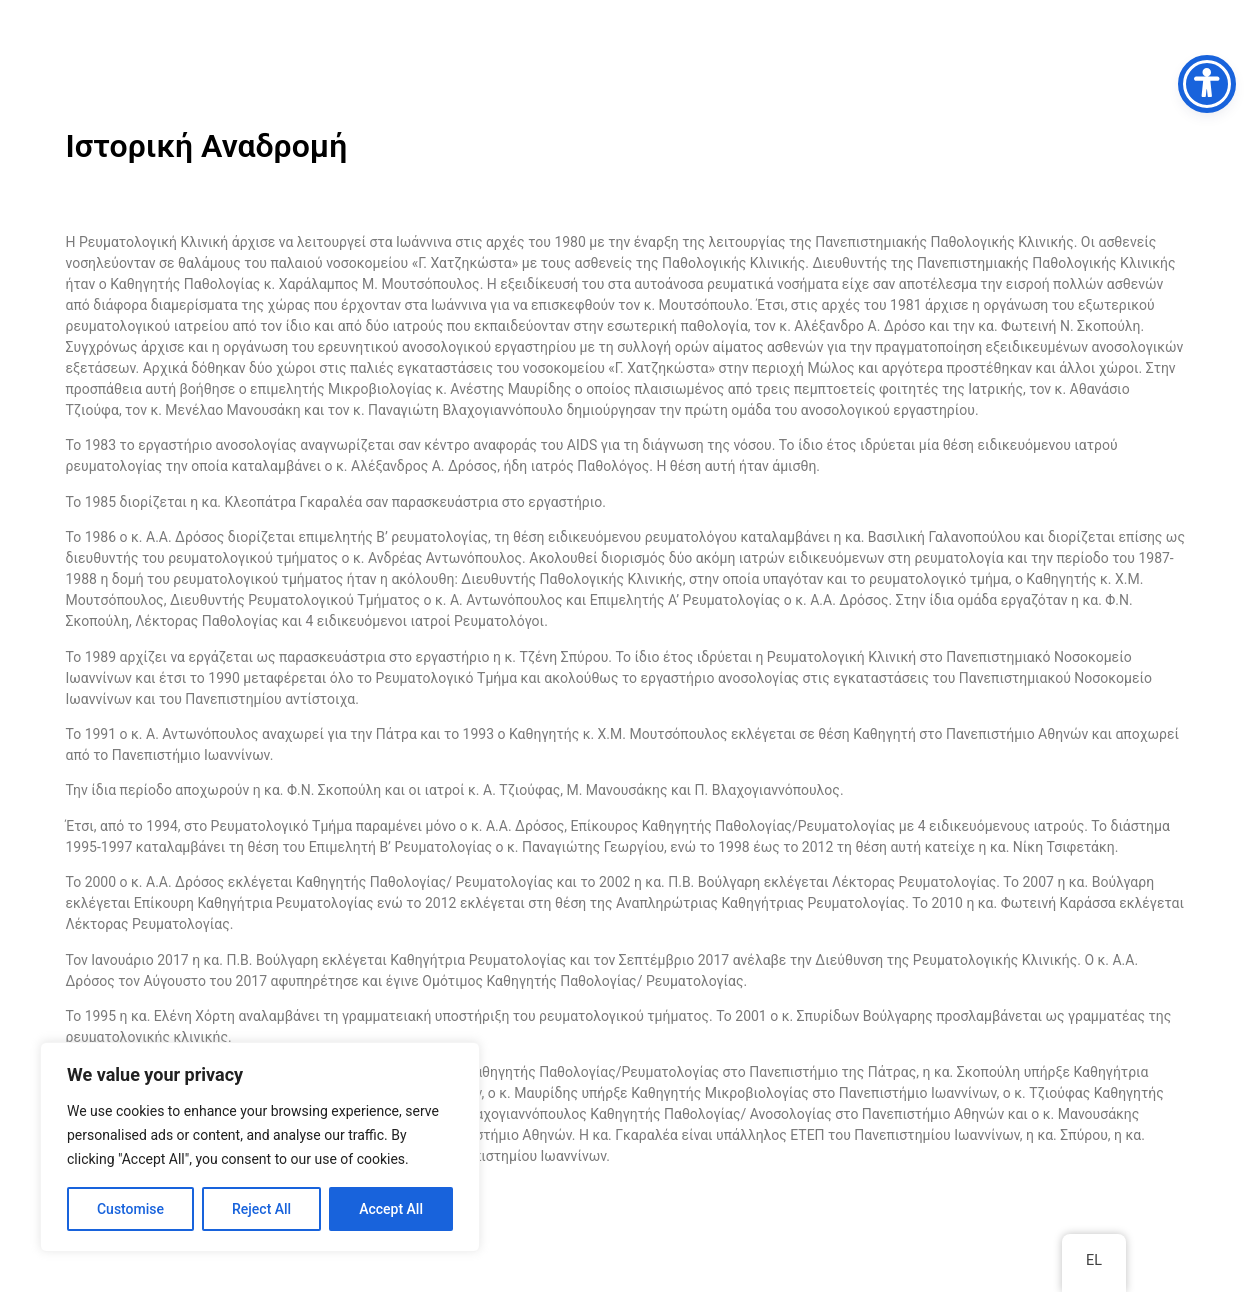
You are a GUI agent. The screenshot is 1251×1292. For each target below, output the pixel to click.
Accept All (391, 1209)
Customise (130, 1209)
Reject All (261, 1209)
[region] (260, 1147)
